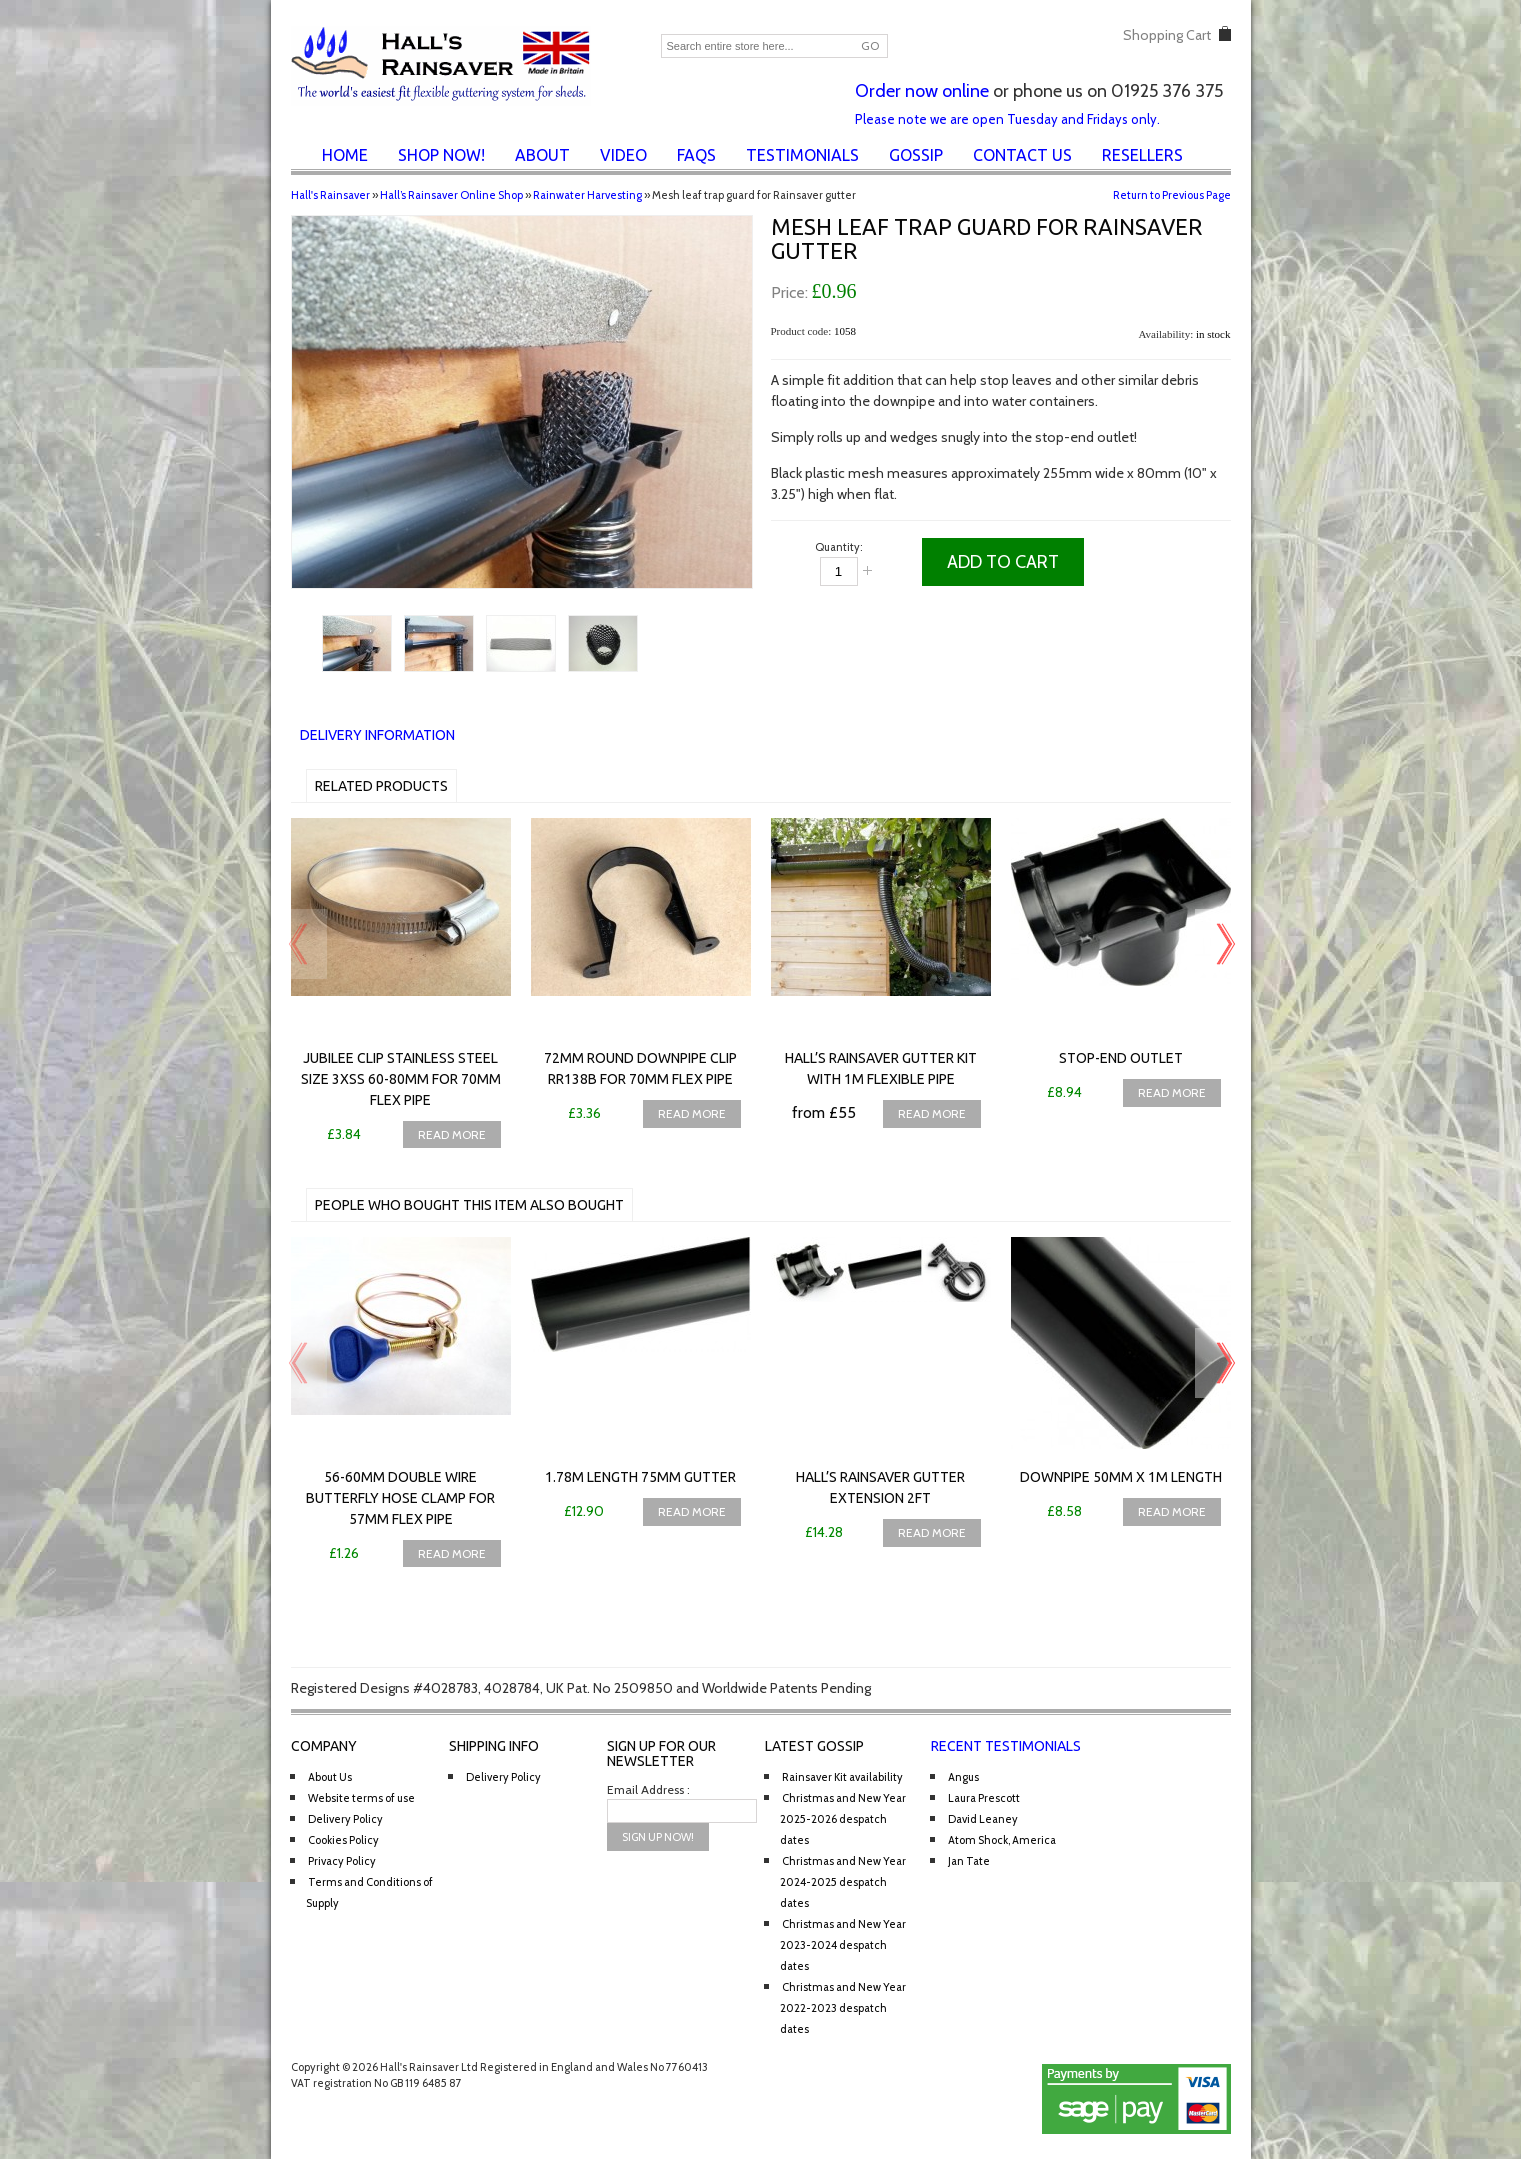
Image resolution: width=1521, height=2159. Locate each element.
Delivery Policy (345, 1819)
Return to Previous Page (1172, 195)
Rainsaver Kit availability (842, 1777)
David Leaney (983, 1819)
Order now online (922, 91)
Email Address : (648, 1789)
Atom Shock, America (1002, 1840)
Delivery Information (377, 735)
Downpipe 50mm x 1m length (1121, 1477)
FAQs (696, 155)
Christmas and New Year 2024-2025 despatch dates (843, 1882)
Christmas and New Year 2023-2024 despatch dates (843, 1945)
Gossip (916, 155)
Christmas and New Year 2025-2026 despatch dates (843, 1819)
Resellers (1142, 155)
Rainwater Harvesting (587, 195)
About (542, 155)
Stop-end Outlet (1121, 1058)
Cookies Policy (343, 1840)
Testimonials (802, 155)
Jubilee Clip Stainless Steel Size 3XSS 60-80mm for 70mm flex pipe (401, 1079)
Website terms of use (361, 1798)
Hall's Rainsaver (330, 195)
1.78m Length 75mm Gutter (640, 1477)
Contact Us (1022, 155)
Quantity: (838, 547)
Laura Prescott (984, 1798)
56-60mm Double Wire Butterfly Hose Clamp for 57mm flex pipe (400, 1498)
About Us (330, 1777)
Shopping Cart (1167, 35)
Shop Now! (441, 155)
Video (623, 155)
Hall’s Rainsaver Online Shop (451, 195)
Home (345, 155)
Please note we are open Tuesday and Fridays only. (1007, 119)
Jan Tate (969, 1861)
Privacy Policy (342, 1861)
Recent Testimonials (1006, 1746)
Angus (963, 1777)
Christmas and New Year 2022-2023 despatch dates (843, 2008)
